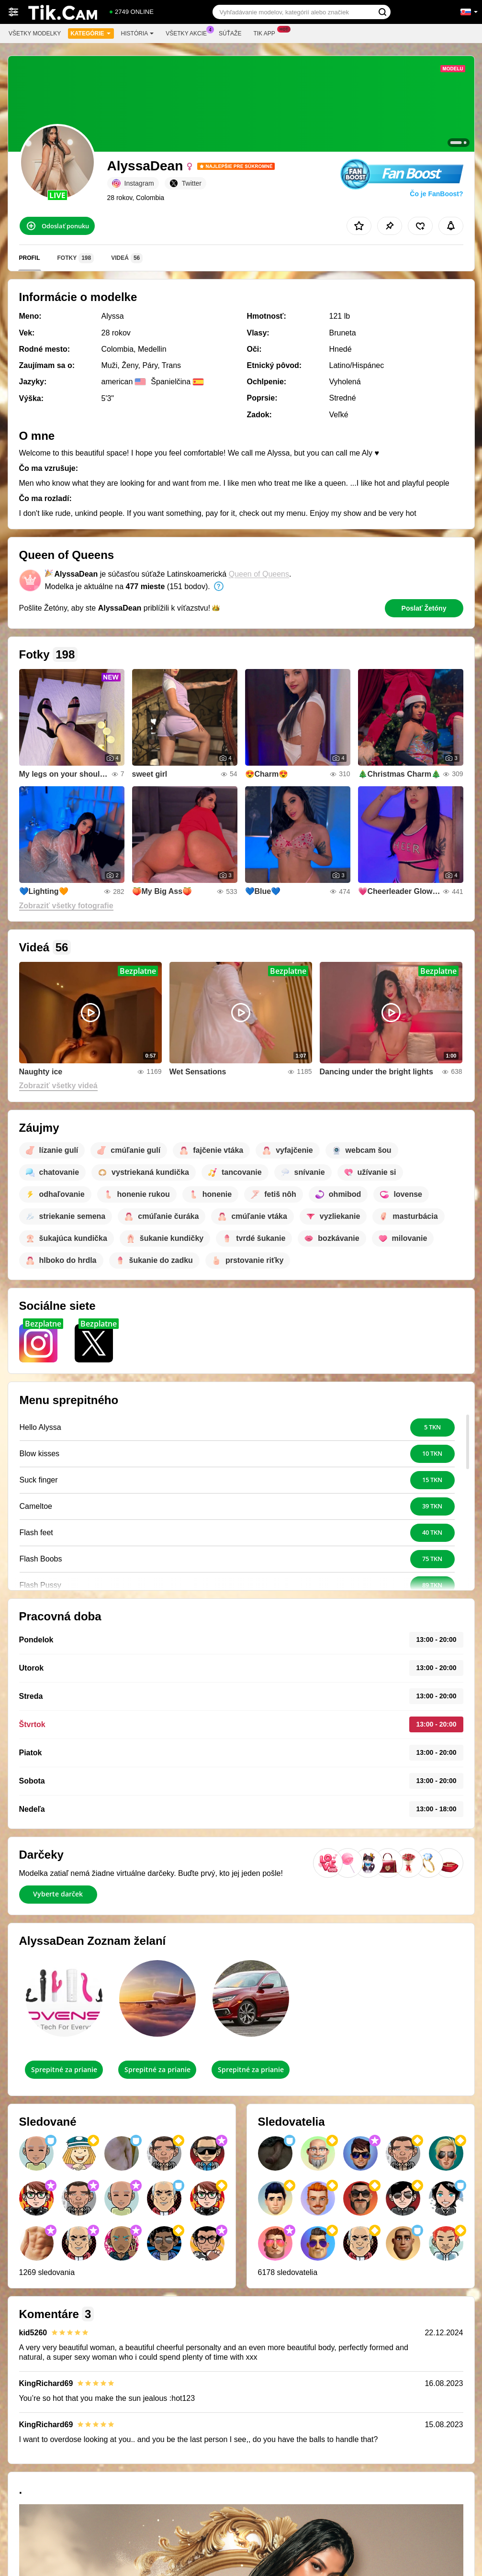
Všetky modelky (35, 33)
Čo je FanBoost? (436, 194)
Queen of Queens (259, 574)
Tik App (266, 32)
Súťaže (230, 33)
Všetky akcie (189, 32)
